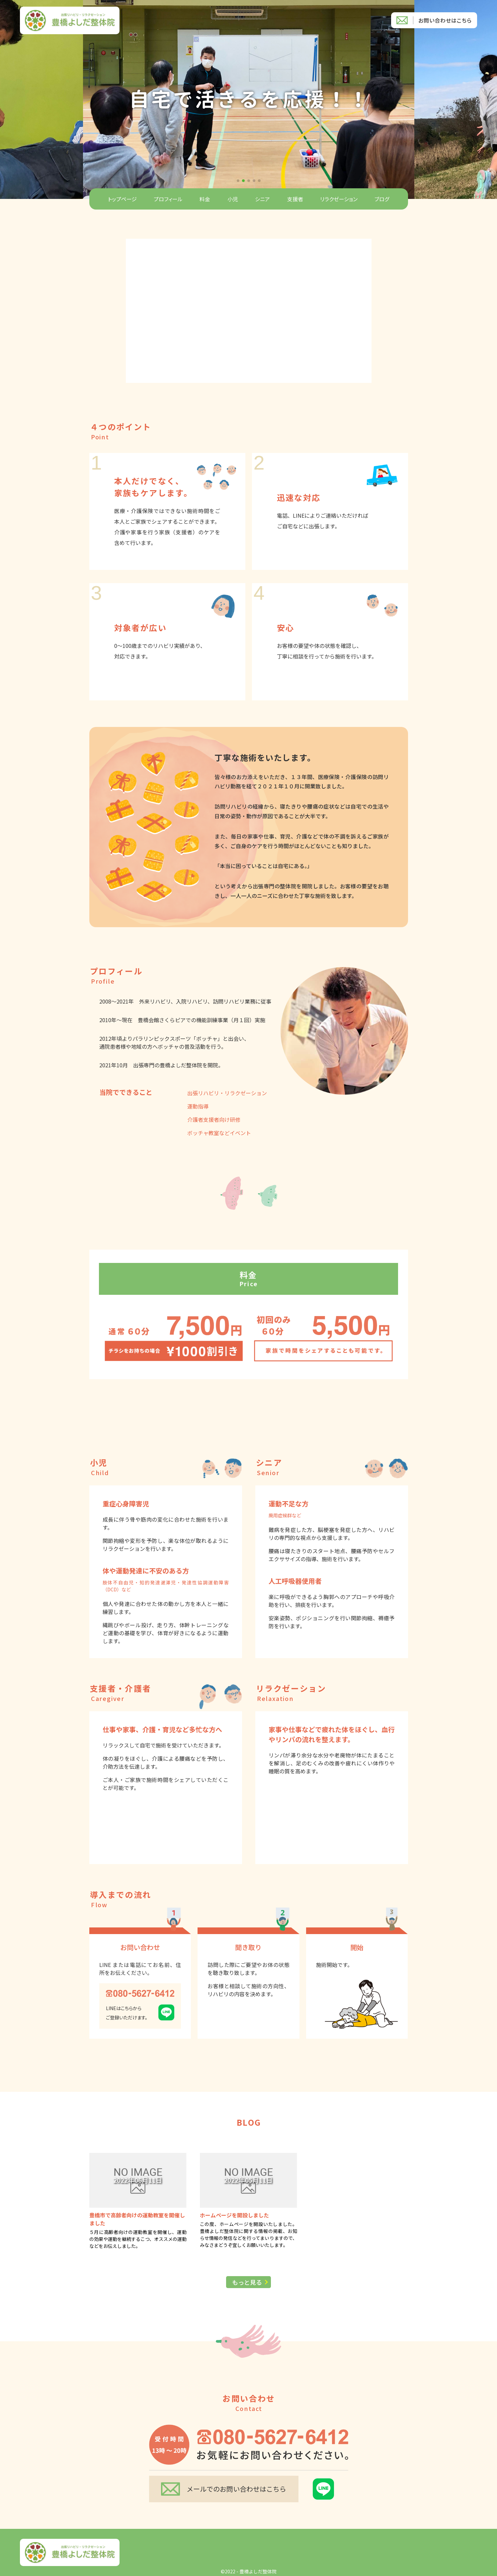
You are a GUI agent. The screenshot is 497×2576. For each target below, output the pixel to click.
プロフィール (168, 199)
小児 (232, 199)
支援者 (295, 199)
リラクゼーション (339, 199)
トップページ (122, 199)
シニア (262, 199)
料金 (205, 199)
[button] (238, 180)
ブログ (381, 199)
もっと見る (247, 2282)
